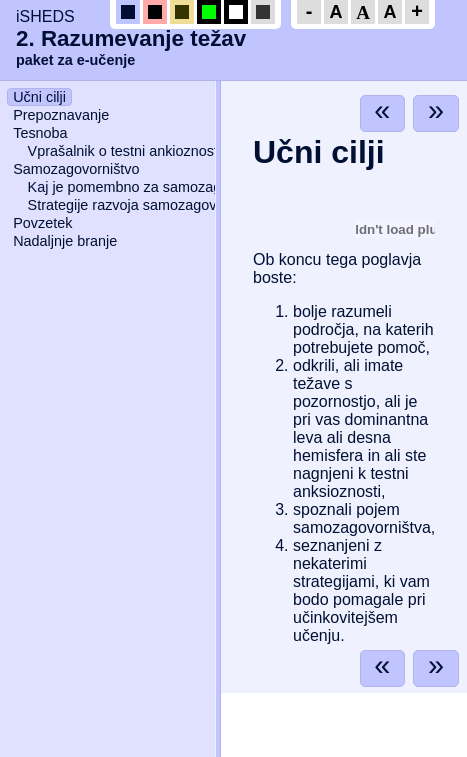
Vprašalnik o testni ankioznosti (125, 151)
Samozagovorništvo (76, 169)
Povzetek (42, 223)
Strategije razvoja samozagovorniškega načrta (175, 205)
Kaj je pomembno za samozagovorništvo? (161, 187)
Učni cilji (39, 97)
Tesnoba (40, 133)
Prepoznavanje (61, 115)
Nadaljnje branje (65, 241)
